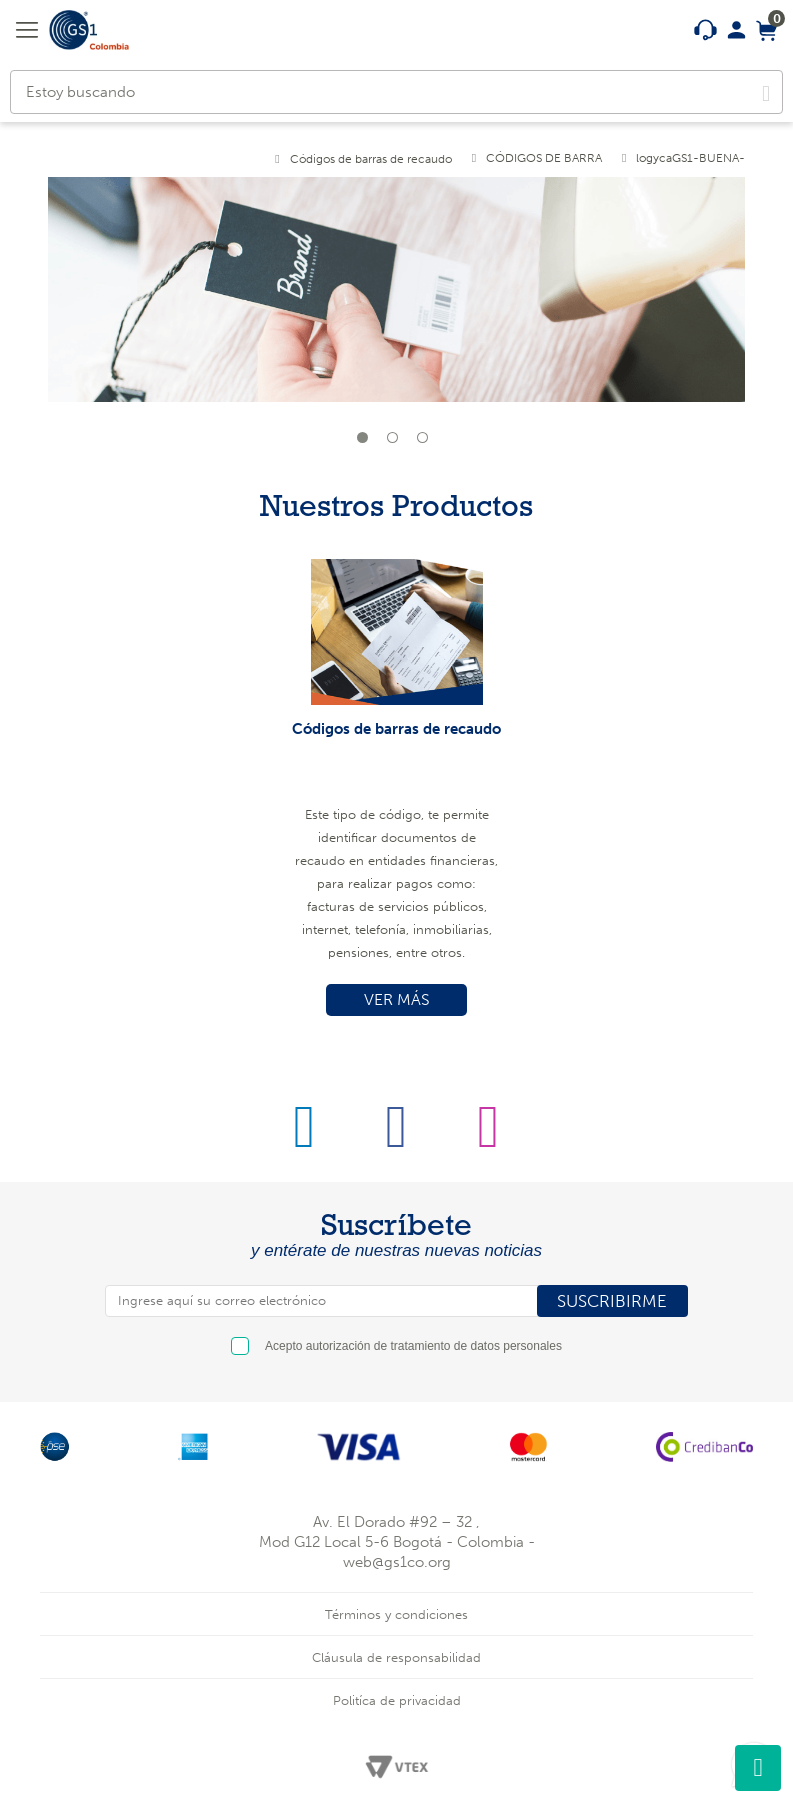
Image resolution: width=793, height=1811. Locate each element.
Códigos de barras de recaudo (371, 159)
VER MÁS (397, 999)
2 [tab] (397, 442)
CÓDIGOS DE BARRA (544, 158)
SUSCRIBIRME (612, 1301)
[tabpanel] (397, 302)
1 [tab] (367, 442)
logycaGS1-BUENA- (690, 158)
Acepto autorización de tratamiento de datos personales (413, 1346)
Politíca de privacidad (397, 1700)
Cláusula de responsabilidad (396, 1657)
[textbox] (396, 92)
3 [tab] (427, 442)
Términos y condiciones (396, 1614)
